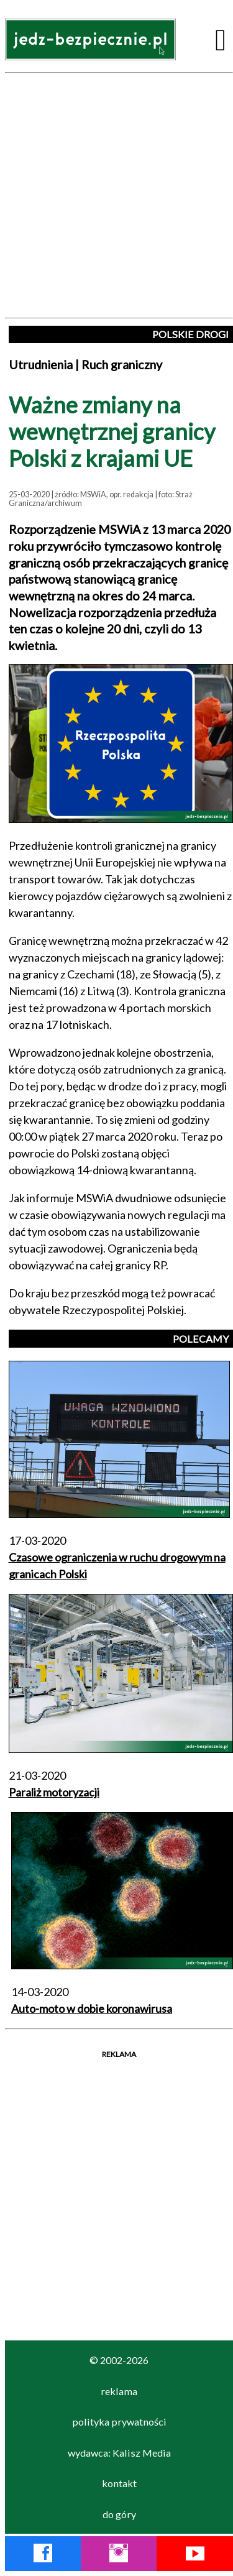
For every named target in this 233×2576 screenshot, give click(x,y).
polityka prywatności (119, 2421)
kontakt (119, 2483)
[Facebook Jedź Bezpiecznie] (43, 2555)
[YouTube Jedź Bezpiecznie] (195, 2555)
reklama (119, 2391)
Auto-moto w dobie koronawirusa (91, 2008)
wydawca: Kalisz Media (119, 2453)
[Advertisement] (116, 195)
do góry (119, 2514)
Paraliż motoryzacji (54, 1792)
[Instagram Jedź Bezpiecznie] (119, 2555)
